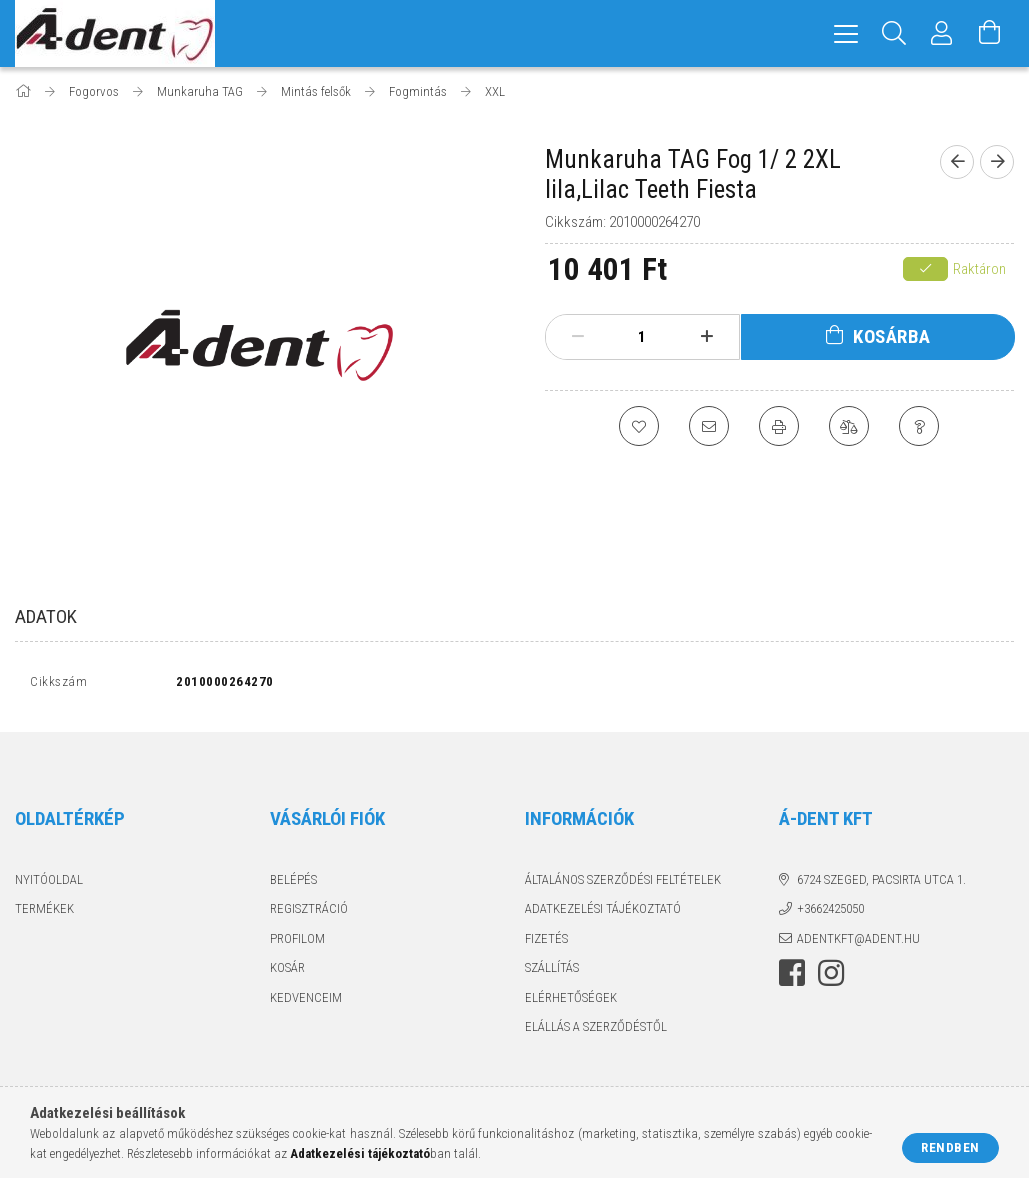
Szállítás (552, 972)
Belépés (293, 883)
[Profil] (942, 33)
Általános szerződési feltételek (623, 883)
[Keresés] (894, 33)
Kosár (287, 972)
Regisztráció (309, 913)
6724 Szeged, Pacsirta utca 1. (881, 883)
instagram (831, 978)
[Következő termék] (997, 162)
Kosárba (892, 336)
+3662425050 (830, 913)
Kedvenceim (306, 1001)
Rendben (950, 1147)
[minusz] (578, 337)
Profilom (297, 942)
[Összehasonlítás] (849, 426)
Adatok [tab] (46, 616)
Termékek (44, 913)
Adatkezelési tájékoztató (603, 913)
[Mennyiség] (642, 337)
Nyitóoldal (49, 883)
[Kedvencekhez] (639, 426)
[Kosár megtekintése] (990, 33)
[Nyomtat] (779, 426)
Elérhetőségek (571, 1001)
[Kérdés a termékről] (919, 426)
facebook (792, 978)
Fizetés (546, 942)
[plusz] (707, 337)
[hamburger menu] (846, 33)
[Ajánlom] (709, 426)
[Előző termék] (957, 162)
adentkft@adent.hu (858, 942)
